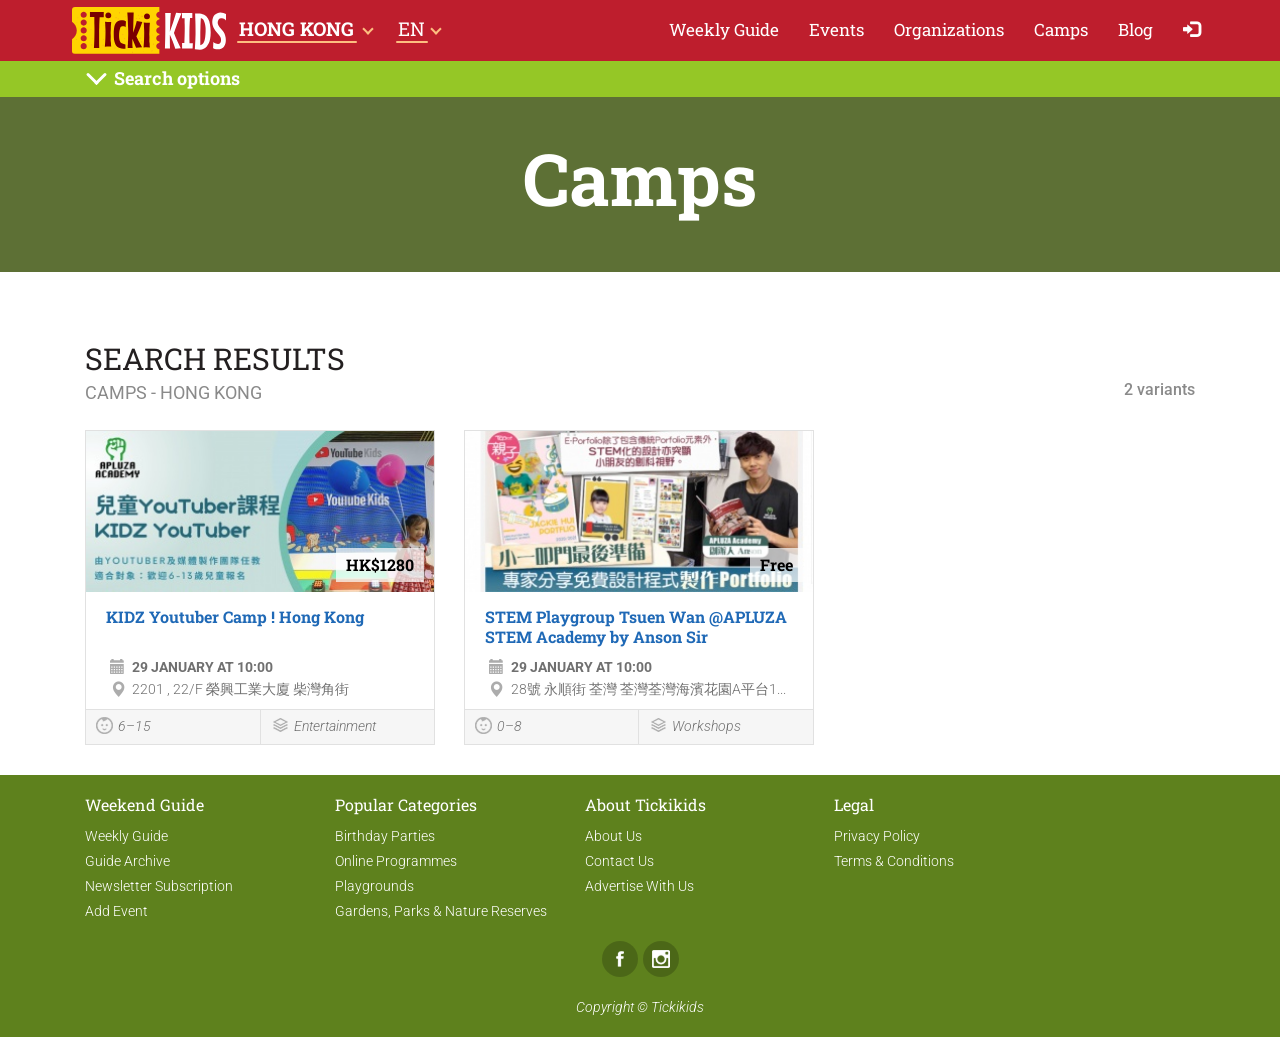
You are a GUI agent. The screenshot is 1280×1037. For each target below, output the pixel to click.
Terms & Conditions (894, 861)
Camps (1061, 29)
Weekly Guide (724, 29)
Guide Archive (127, 861)
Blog (1135, 29)
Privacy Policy (877, 836)
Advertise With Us (639, 886)
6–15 (123, 728)
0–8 (498, 728)
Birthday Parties (385, 836)
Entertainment (323, 727)
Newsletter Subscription (159, 886)
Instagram (661, 959)
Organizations (949, 29)
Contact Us (619, 861)
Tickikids (677, 1007)
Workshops (695, 727)
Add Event (116, 911)
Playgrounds (374, 886)
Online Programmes (396, 861)
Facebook (620, 959)
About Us (613, 836)
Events (836, 29)
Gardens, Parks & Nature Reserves (441, 911)
